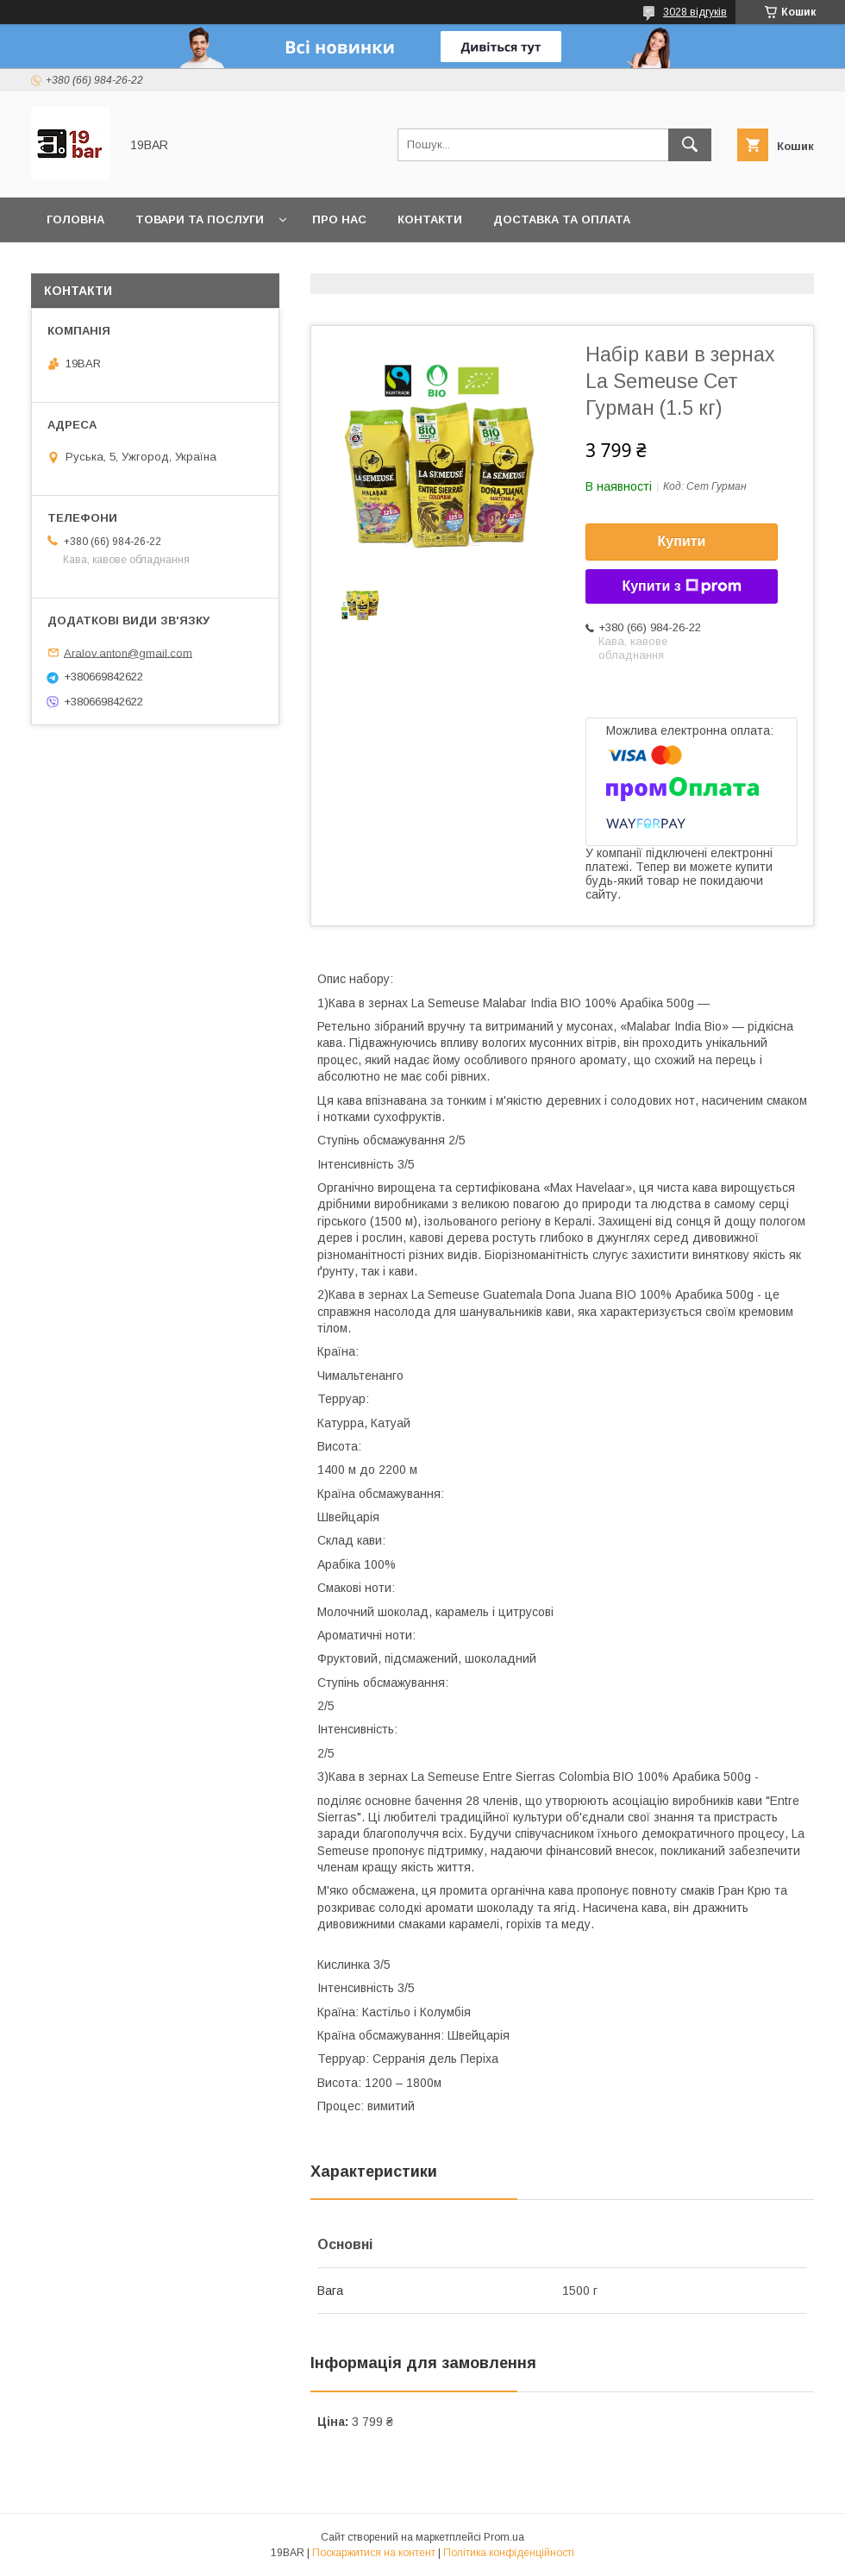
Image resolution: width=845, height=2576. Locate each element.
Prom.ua (504, 2537)
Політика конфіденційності (508, 2553)
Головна (75, 219)
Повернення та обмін (119, 264)
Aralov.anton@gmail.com (128, 652)
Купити (682, 541)
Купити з (681, 586)
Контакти (429, 219)
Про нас (339, 219)
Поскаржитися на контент (373, 2553)
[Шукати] (689, 144)
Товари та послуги (199, 219)
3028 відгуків (695, 12)
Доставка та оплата (561, 219)
